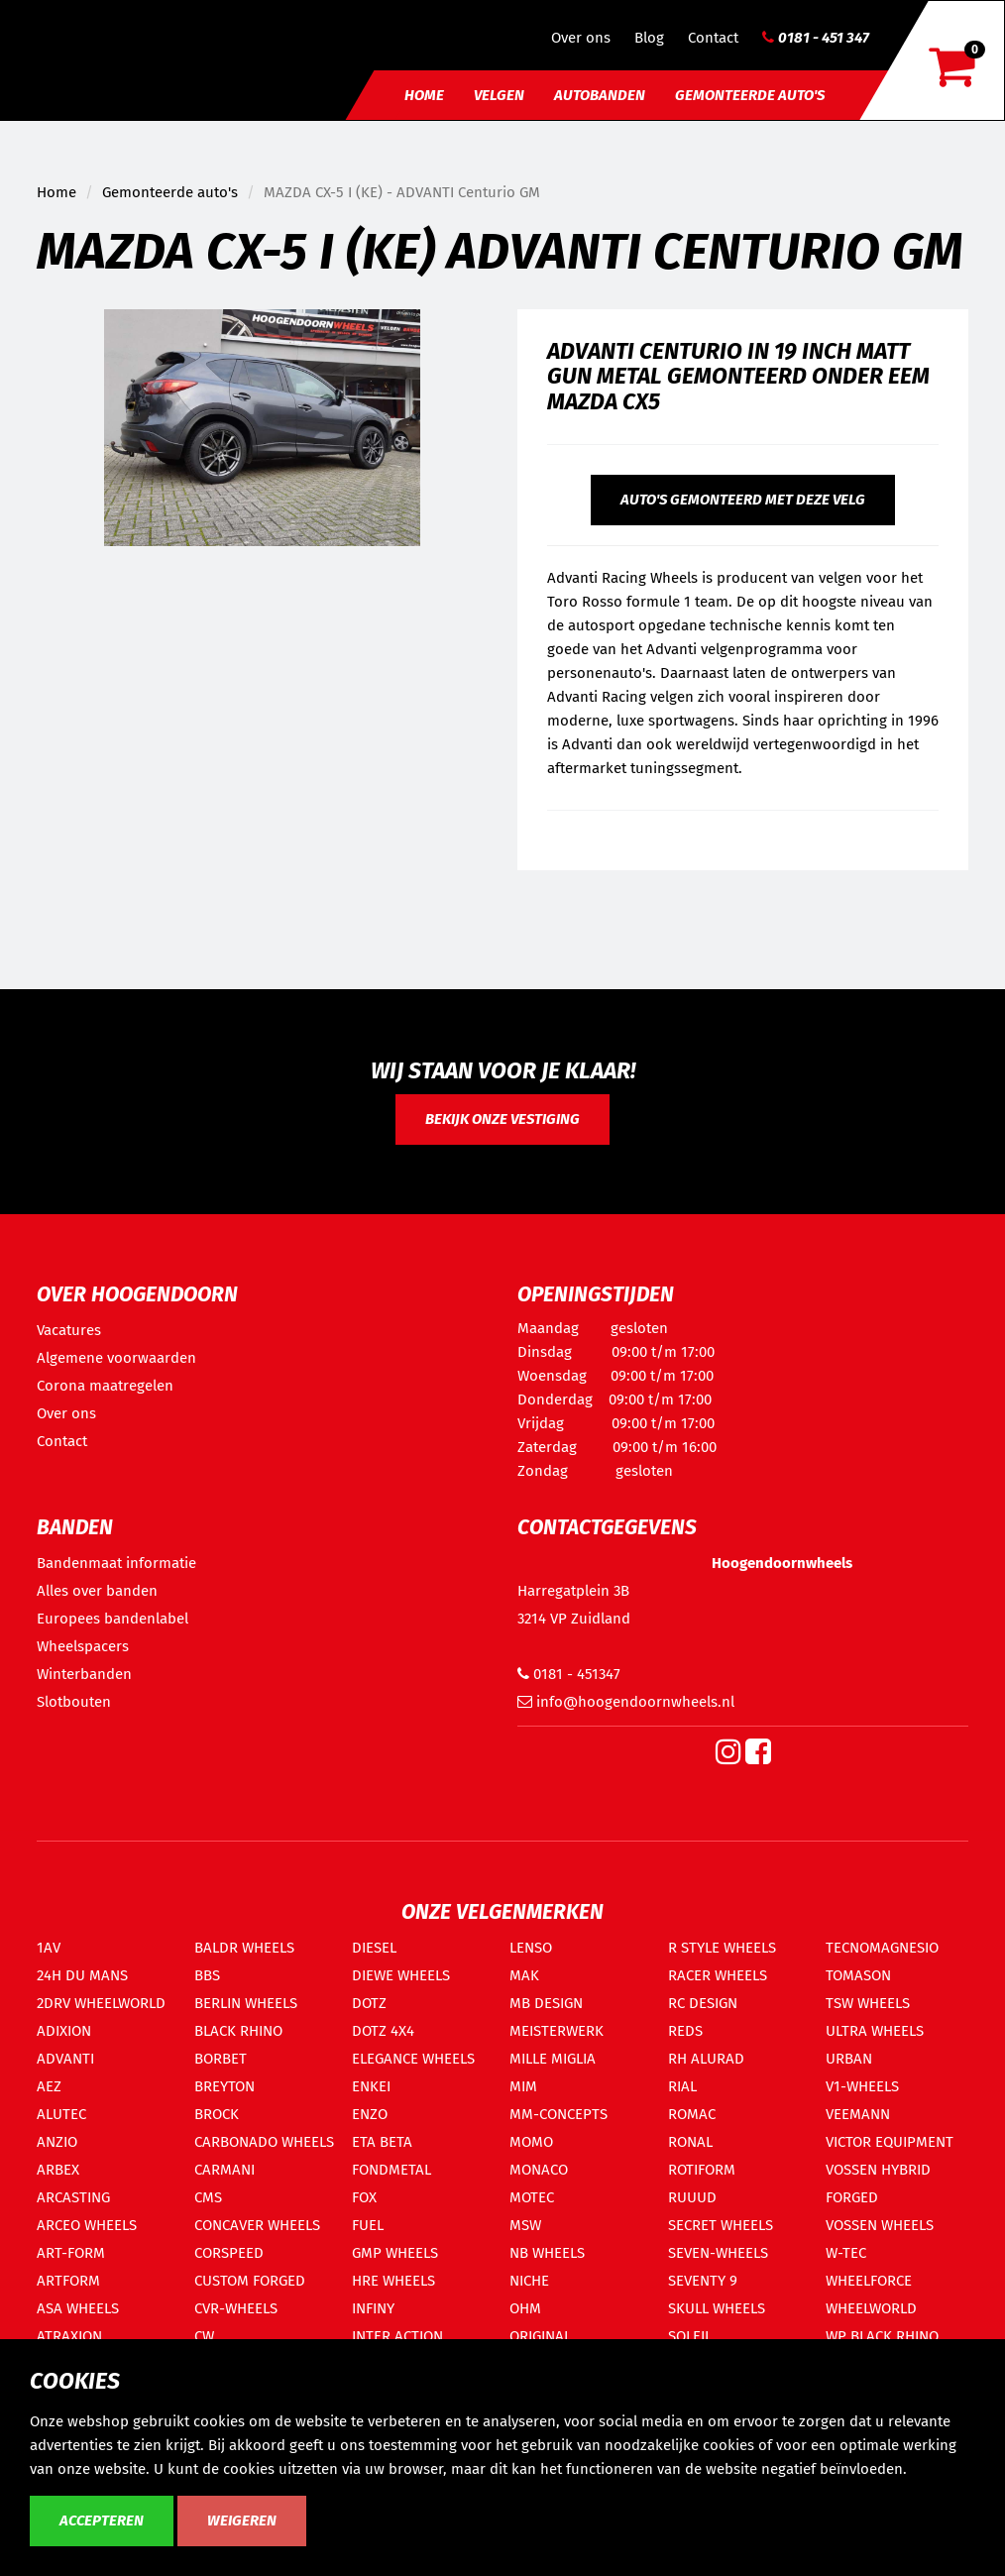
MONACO (538, 2170)
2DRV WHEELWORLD (101, 2003)
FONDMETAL (391, 2170)
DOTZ (369, 2003)
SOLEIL (690, 2336)
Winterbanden (84, 1674)
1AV (48, 1948)
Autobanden (599, 95)
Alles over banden (97, 1591)
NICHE (529, 2281)
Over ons (581, 38)
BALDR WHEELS (244, 1948)
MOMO (531, 2142)
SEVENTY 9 (702, 2281)
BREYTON (224, 2086)
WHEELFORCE (869, 2281)
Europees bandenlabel (112, 1618)
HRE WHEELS (393, 2281)
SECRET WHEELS (720, 2225)
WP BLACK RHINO (882, 2336)
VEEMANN (858, 2114)
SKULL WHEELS (716, 2308)
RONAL (690, 2142)
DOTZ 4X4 (383, 2031)
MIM (523, 2086)
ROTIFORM (701, 2170)
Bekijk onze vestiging (502, 1119)
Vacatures (69, 1330)
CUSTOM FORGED (249, 2281)
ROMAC (692, 2114)
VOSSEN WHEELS (880, 2225)
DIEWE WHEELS (401, 1975)
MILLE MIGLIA (552, 2059)
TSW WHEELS (868, 2003)
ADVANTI (65, 2059)
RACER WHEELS (717, 1975)
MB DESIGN (546, 2003)
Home (424, 95)
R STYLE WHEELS (722, 1948)
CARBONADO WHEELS (264, 2142)
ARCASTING (73, 2197)
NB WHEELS (547, 2253)
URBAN (849, 2059)
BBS (207, 1975)
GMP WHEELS (395, 2253)
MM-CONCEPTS (558, 2114)
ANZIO (57, 2142)
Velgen (499, 95)
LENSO (530, 1948)
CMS (208, 2197)
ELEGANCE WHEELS (413, 2059)
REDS (685, 2031)
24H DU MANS (82, 1975)
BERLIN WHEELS (245, 2003)
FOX (364, 2197)
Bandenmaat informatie (116, 1563)
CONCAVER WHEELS (257, 2225)
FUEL (368, 2225)
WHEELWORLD (871, 2308)
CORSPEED (229, 2253)
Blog (649, 38)
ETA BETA (382, 2142)
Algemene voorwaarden (116, 1358)
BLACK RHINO (238, 2031)
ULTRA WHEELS (875, 2031)
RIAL (682, 2086)
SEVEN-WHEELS (718, 2253)
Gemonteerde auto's (750, 95)
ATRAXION (69, 2336)
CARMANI (224, 2170)
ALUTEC (61, 2114)
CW (204, 2336)
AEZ (49, 2086)
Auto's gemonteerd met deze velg (742, 499)
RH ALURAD (706, 2059)
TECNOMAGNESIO (882, 1948)
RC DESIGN (702, 2003)
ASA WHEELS (78, 2308)
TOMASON (858, 1975)
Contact (713, 38)
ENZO (370, 2114)
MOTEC (531, 2197)
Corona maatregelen (105, 1386)
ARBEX (58, 2170)
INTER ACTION (397, 2336)
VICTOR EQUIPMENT (889, 2142)
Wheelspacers (83, 1646)
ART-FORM (71, 2253)
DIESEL (374, 1948)
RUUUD (692, 2197)
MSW (525, 2225)
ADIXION (64, 2031)
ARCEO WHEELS (87, 2225)
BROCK (216, 2114)
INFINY (373, 2308)
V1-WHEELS (862, 2086)
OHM (525, 2308)
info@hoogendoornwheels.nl (625, 1702)
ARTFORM (68, 2281)
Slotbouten (74, 1702)
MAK (524, 1975)
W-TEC (846, 2253)
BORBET (220, 2059)
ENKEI (371, 2086)
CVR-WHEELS (236, 2308)
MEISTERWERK (556, 2031)
